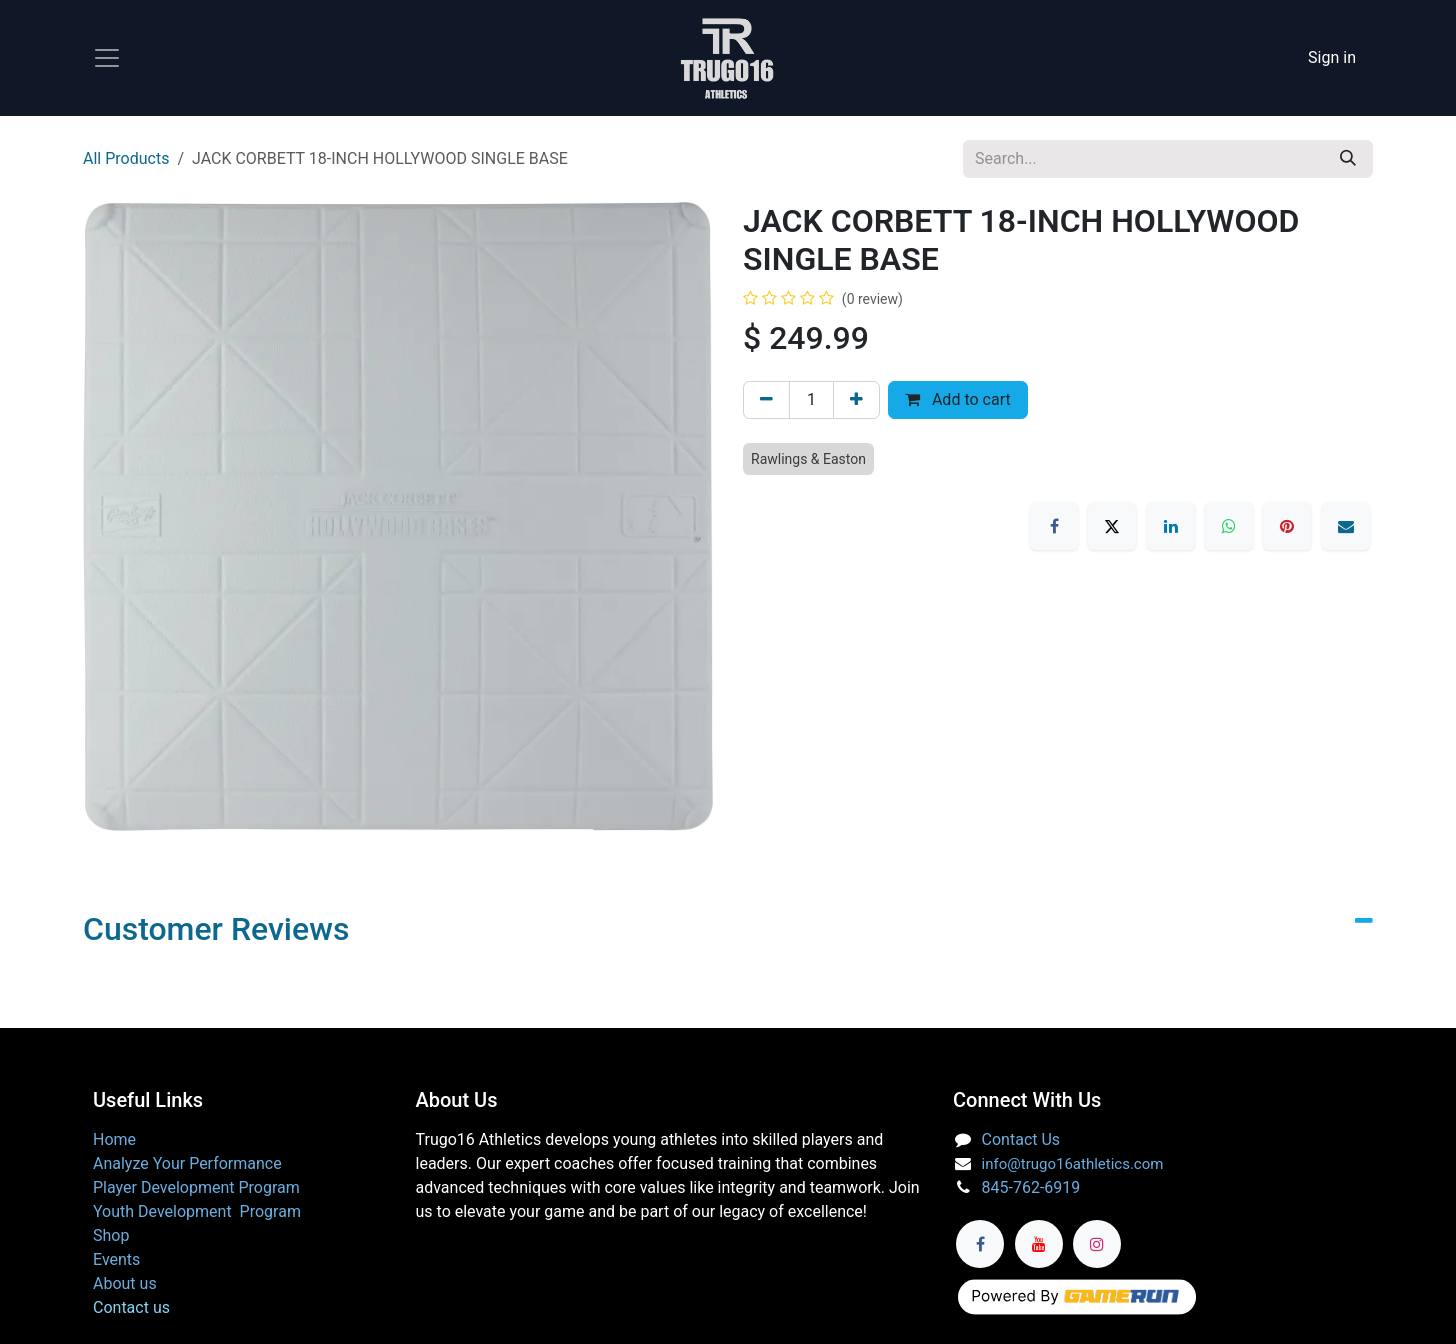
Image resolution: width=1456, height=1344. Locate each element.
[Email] (1346, 526)
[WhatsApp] (1229, 526)
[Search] (1348, 159)
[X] (1112, 526)
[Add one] (856, 400)
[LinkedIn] (1171, 526)
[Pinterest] (1287, 526)
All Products (126, 158)
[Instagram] (1097, 1244)
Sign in (1332, 57)
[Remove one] (766, 400)
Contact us (131, 1307)
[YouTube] (1039, 1244)
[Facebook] (1054, 526)
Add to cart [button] (958, 399)
